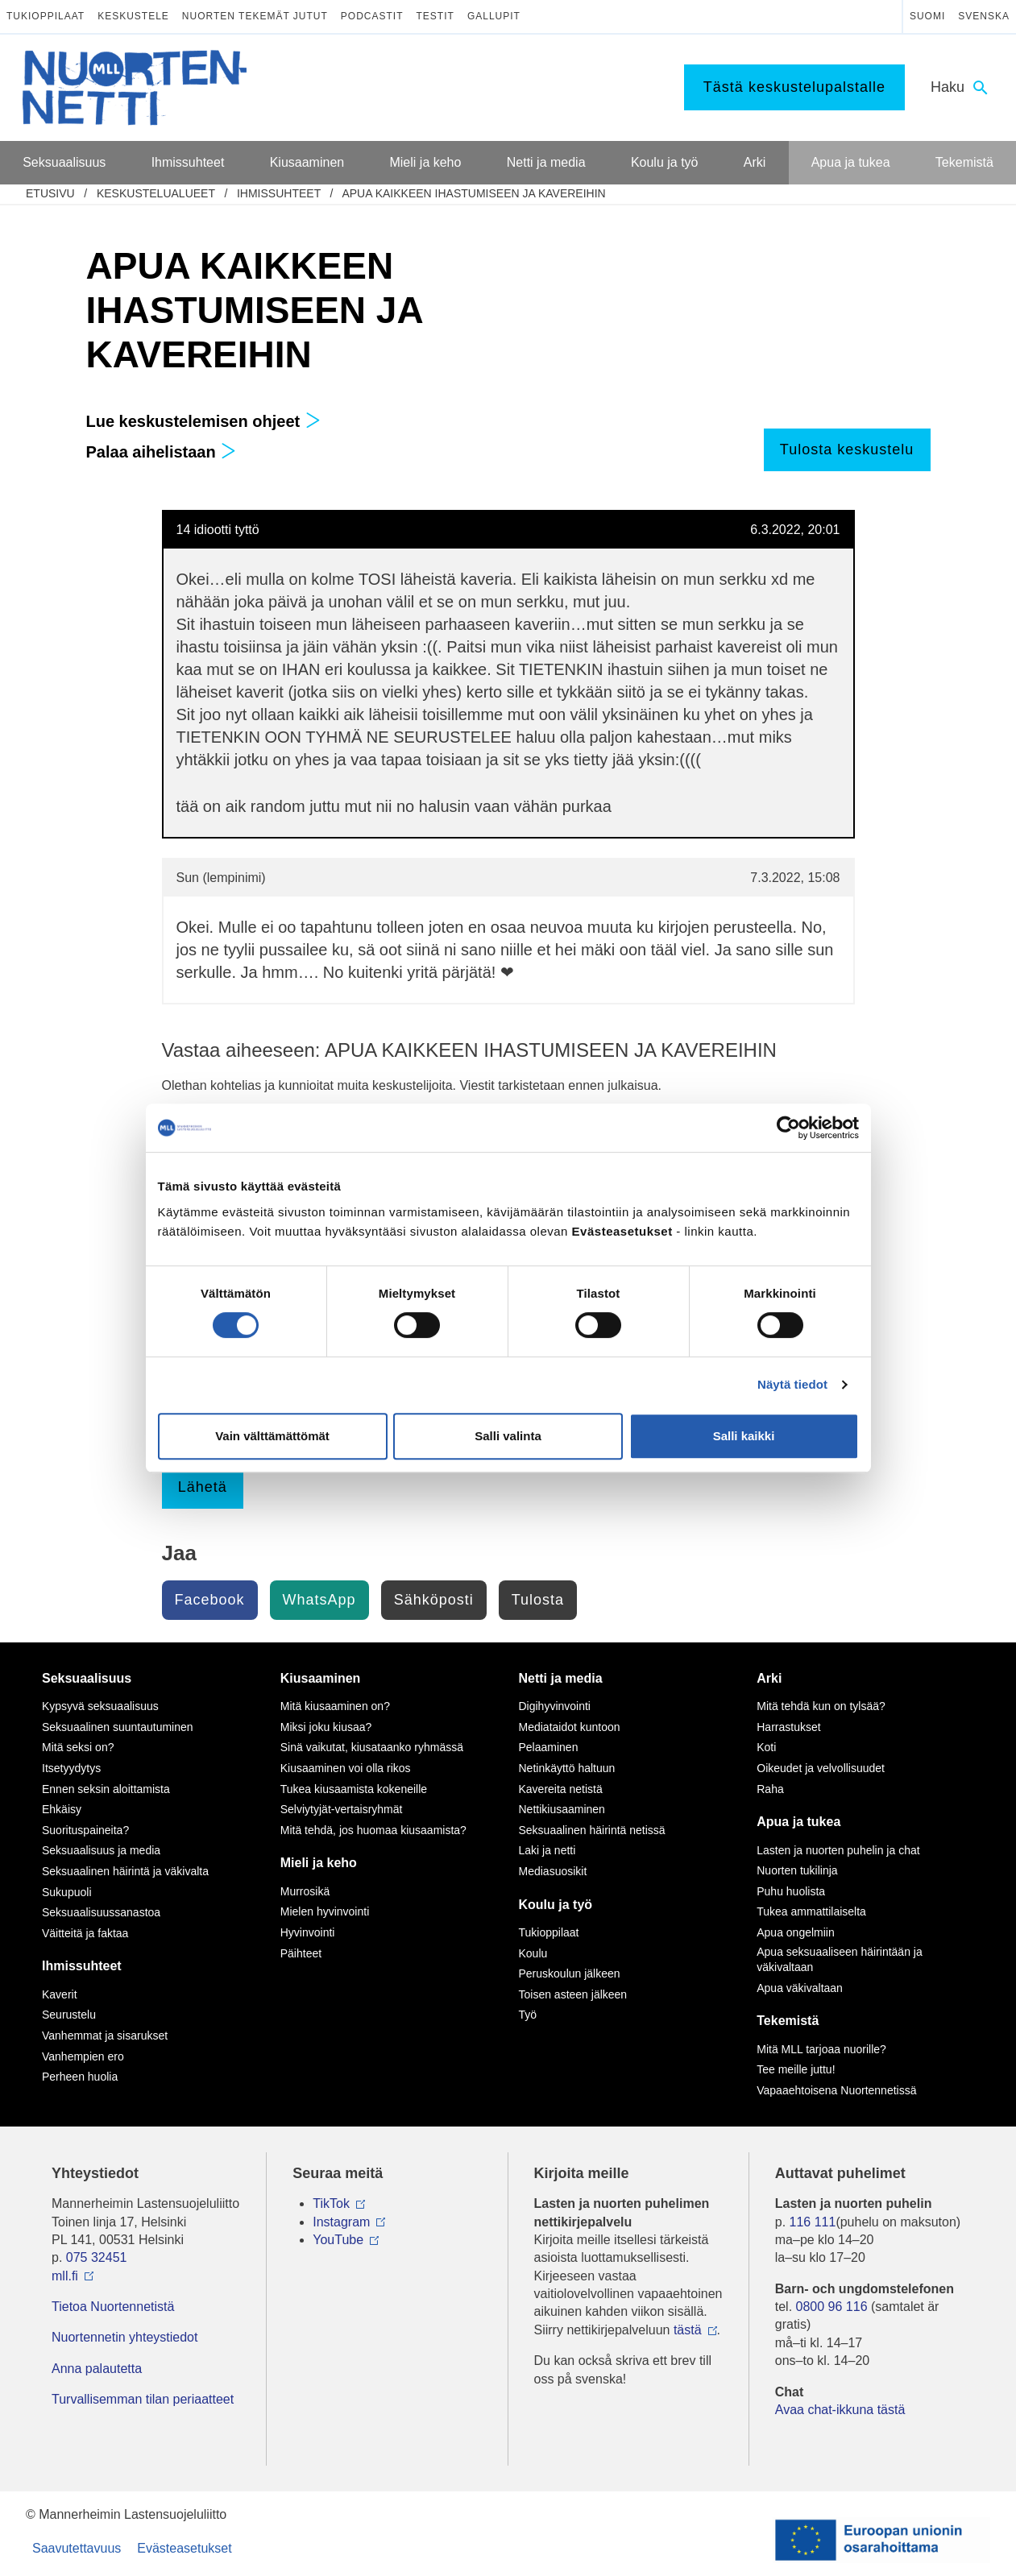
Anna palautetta (97, 2368)
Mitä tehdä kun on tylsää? (821, 1706)
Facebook (210, 1600)
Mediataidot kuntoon (569, 1727)
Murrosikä (305, 1891)
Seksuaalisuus (86, 1678)
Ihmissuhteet (279, 193)
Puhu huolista (791, 1891)
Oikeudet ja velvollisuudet (821, 1768)
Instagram (341, 2222)
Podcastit (372, 16)
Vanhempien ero (83, 2056)
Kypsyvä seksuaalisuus (100, 1706)
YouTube (338, 2240)
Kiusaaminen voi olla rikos (345, 1768)
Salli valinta (508, 1436)
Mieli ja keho (318, 1863)
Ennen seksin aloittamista (106, 1789)
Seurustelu (69, 2014)
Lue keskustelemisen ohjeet (203, 421)
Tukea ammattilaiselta (811, 1911)
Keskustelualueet (156, 193)
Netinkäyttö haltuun (567, 1768)
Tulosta (538, 1600)
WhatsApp (319, 1600)
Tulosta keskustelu (847, 449)
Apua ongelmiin (796, 1932)
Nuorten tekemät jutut (255, 16)
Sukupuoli (67, 1892)
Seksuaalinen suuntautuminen (117, 1727)
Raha (770, 1789)
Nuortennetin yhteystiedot (124, 2337)
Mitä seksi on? (78, 1747)
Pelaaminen (548, 1747)
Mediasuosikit (553, 1871)
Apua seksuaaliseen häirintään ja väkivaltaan (839, 1959)
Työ (528, 2014)
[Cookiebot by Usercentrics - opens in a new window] (788, 1128)
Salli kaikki (744, 1436)
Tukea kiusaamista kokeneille (353, 1789)
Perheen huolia (80, 2076)
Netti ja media (561, 1678)
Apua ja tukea (798, 1821)
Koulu (533, 1953)
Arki (769, 1678)
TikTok (331, 2203)
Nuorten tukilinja (797, 1870)
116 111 (813, 2222)
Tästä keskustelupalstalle (794, 87)
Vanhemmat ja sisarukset (105, 2035)
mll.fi (65, 2276)
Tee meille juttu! (796, 2069)
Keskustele (133, 16)
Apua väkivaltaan (800, 1988)
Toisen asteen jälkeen (573, 1994)
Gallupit (493, 16)
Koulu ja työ (556, 1904)
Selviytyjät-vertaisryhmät (341, 1809)
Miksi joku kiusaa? (326, 1727)
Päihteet (300, 1953)
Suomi (927, 16)
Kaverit (59, 1994)
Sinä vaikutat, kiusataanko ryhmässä (371, 1747)
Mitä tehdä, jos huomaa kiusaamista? (373, 1830)
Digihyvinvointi (555, 1706)
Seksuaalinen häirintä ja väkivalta (125, 1871)
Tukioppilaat (45, 16)
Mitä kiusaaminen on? (335, 1706)
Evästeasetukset (184, 2548)
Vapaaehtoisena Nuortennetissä (836, 2090)
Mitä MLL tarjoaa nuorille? (821, 2049)
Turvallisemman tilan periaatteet (143, 2399)
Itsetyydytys (71, 1768)
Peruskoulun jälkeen (569, 1973)
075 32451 (96, 2257)
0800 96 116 (832, 2306)
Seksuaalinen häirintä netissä (592, 1830)
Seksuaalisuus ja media (101, 1850)
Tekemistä (788, 2020)
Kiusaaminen (320, 1678)
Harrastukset (788, 1727)
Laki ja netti (547, 1850)
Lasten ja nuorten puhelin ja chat (838, 1850)
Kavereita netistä (561, 1789)
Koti (766, 1747)
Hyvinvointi (307, 1932)
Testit (435, 16)
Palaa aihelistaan (161, 452)
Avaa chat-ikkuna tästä (840, 2410)
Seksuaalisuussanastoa (101, 1912)
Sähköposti (434, 1600)
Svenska (984, 16)
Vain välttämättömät (272, 1436)
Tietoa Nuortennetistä (113, 2306)
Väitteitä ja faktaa (85, 1933)
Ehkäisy (61, 1809)
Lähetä (202, 1487)
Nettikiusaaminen (562, 1809)
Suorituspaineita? (85, 1830)
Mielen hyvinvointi (325, 1911)
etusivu (50, 193)
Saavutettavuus (76, 2548)
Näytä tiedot (792, 1384)
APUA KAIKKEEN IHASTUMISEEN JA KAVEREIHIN (473, 193)
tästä (688, 2330)
